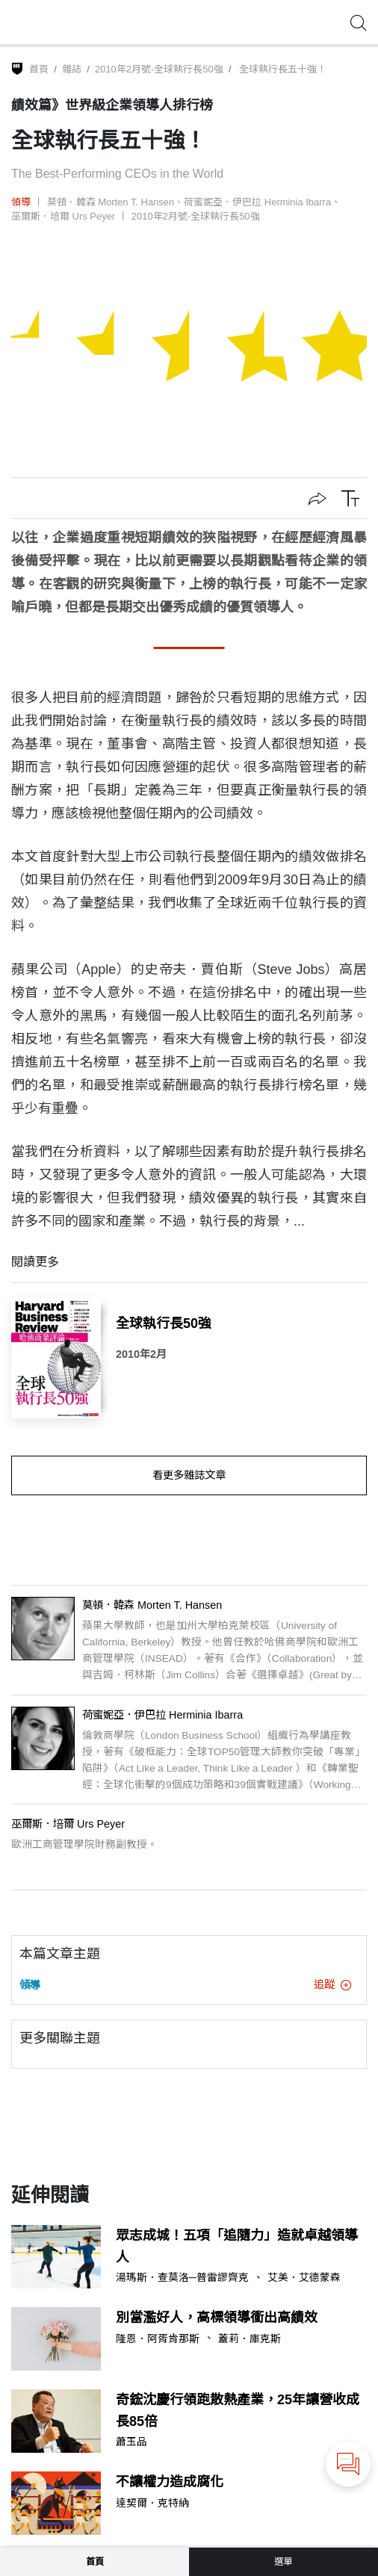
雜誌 (71, 69)
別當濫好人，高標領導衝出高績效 (216, 2317)
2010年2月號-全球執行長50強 (159, 69)
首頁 (39, 69)
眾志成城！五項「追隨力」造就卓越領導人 (237, 2246)
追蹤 (332, 1984)
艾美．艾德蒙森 (304, 2278)
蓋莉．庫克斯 (249, 2339)
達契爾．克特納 (152, 2503)
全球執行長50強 (163, 1323)
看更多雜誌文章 (189, 1475)
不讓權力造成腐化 (169, 2481)
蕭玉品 (131, 2442)
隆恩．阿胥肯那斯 (157, 2339)
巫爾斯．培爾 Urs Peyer (63, 216)
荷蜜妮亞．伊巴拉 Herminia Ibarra (257, 202)
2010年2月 (141, 1354)
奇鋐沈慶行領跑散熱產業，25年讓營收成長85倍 (237, 2410)
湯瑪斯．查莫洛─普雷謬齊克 (182, 2278)
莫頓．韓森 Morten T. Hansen (111, 202)
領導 (21, 202)
